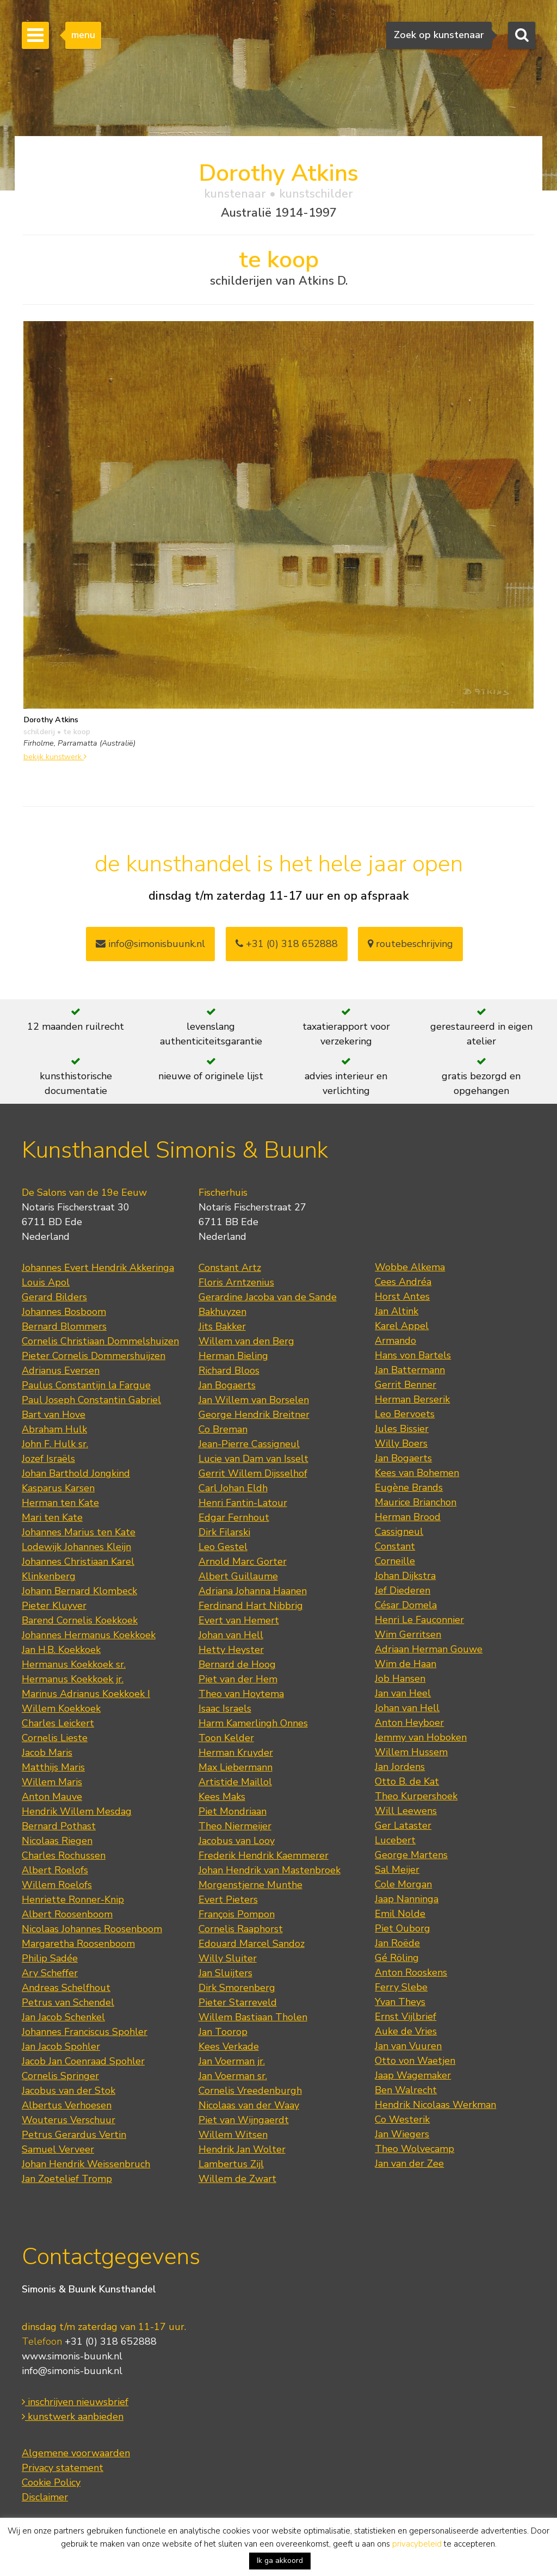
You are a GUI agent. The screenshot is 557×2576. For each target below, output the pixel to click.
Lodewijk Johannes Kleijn (76, 1546)
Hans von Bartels (413, 1355)
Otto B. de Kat (407, 1781)
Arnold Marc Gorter (243, 1561)
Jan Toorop (223, 2031)
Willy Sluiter (228, 1958)
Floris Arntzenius (236, 1282)
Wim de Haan (405, 1663)
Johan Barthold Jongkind (76, 1473)
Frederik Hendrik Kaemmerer (264, 1855)
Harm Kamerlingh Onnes (253, 1723)
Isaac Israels (225, 1708)
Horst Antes (402, 1296)
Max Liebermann (236, 1767)
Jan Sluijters (225, 1972)
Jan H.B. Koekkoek (61, 1649)
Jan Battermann (410, 1369)
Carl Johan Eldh (233, 1488)
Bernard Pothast (59, 1826)
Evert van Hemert (239, 1620)
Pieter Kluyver (54, 1605)
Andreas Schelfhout (66, 1987)
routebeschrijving (410, 943)
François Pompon (237, 1914)
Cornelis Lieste (55, 1737)
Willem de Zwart (237, 2178)
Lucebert (395, 1840)
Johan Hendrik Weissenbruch (86, 2164)
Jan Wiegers (402, 2134)
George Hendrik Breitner (254, 1414)
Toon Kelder (226, 1737)
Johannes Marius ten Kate (78, 1532)
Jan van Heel (403, 1693)
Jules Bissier (402, 1428)
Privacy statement (62, 2467)
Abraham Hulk (54, 1429)
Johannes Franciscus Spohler (84, 2031)
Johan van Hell (231, 1634)
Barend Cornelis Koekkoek (80, 1620)
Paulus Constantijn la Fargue (86, 1385)
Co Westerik (402, 2119)
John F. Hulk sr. (55, 1443)
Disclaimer (45, 2497)
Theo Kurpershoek (416, 1796)
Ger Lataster (403, 1825)
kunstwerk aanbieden (72, 2416)
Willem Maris (52, 1781)
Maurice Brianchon (415, 1502)
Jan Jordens (400, 1766)
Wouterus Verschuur (68, 2119)
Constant (395, 1546)
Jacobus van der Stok (68, 2090)
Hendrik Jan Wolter (242, 2149)
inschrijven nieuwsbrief (75, 2401)
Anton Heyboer (409, 1722)
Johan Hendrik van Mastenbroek (270, 1870)
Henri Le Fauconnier (419, 1619)
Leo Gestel (223, 1546)
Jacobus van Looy (237, 1840)
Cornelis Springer (60, 2075)
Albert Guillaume (238, 1576)
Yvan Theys (400, 2001)
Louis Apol (46, 1282)
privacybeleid (417, 2543)
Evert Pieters (228, 1899)
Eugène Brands (409, 1487)
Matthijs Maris (53, 1767)
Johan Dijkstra (405, 1575)
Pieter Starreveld (238, 2002)
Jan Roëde (397, 1943)
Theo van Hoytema (241, 1693)
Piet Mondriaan (233, 1811)
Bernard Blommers (64, 1326)
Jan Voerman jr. (232, 2061)
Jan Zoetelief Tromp (67, 2178)
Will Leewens (406, 1810)
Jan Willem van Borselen (254, 1399)
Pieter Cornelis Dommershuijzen (93, 1355)
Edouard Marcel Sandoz (252, 1943)
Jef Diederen (402, 1590)
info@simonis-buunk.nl (72, 2370)
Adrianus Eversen (61, 1370)
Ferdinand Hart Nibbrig (251, 1605)
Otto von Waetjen (415, 2060)
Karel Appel (402, 1325)
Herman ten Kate (60, 1502)
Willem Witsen (233, 2134)
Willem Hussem (411, 1752)
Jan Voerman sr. (233, 2075)
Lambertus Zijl (231, 2164)
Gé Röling (397, 1957)
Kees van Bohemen (417, 1472)
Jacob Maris (47, 1752)
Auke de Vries (406, 2031)
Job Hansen (400, 1678)
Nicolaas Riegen (57, 1840)
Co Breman (223, 1429)
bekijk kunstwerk (54, 756)
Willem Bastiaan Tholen (253, 2017)
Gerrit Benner (405, 1384)
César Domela (406, 1605)
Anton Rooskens (411, 1972)
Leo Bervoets (405, 1414)
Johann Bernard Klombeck (79, 1590)
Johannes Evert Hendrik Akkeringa (98, 1267)
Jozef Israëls (48, 1458)
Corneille (395, 1560)
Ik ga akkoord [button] (280, 2560)
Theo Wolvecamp (414, 2148)
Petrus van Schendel (68, 2002)
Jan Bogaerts (227, 1385)
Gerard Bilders (54, 1297)
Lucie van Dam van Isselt (253, 1458)
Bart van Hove (53, 1414)
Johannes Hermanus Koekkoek (89, 1634)
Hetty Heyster (231, 1649)
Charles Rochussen (64, 1855)
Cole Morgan (403, 1884)
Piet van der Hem (238, 1679)
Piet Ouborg (402, 1928)
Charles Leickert (58, 1723)
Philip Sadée (50, 1958)
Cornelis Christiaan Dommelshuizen (100, 1341)
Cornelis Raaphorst (241, 1928)
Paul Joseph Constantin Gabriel (91, 1399)
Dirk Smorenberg (237, 1987)
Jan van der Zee (409, 2163)
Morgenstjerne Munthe (250, 1884)
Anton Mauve (52, 1796)
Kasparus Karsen (58, 1488)
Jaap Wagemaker (413, 2075)
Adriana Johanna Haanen (253, 1590)
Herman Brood (408, 1516)
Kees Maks (222, 1796)
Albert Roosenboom (67, 1914)
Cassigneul (399, 1531)
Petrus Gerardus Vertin (74, 2134)
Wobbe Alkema (410, 1267)
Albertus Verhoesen (67, 2105)
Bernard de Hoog (237, 1664)
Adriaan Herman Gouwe (428, 1649)
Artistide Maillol (235, 1781)
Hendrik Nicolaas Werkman (435, 2104)
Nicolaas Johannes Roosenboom (92, 1928)
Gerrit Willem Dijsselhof (253, 1473)
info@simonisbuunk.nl (150, 943)
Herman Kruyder (236, 1752)
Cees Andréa (403, 1281)
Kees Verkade (229, 2046)
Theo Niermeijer (235, 1826)
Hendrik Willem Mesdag (77, 1811)
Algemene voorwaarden (76, 2453)
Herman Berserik (412, 1399)
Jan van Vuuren (408, 2045)
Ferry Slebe (401, 1987)
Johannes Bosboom (64, 1311)
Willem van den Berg (246, 1341)
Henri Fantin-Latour (243, 1502)
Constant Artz (230, 1267)
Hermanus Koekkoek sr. (74, 1664)
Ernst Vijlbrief (405, 2016)
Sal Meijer (397, 1869)
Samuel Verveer (58, 2149)
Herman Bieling (233, 1355)
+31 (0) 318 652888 (287, 943)
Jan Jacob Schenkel (63, 2017)
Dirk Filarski (224, 1532)
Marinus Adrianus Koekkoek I (86, 1693)
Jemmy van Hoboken (421, 1737)
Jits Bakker (222, 1326)
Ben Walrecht (406, 2090)
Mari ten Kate (52, 1517)
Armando (395, 1340)
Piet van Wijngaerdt (244, 2119)
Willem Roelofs (57, 1884)
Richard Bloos (229, 1370)
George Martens (411, 1854)
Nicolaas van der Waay (249, 2105)
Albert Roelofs (55, 1870)
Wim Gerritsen (408, 1634)
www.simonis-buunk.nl (72, 2356)
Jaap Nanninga (406, 1898)
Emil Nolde (400, 1913)
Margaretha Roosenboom (78, 1943)
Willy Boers (401, 1443)
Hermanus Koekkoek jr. (72, 1679)
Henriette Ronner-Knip (73, 1899)
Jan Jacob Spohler (61, 2046)
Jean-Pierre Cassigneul (249, 1443)
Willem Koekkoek (61, 1708)
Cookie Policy (51, 2482)
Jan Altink (396, 1311)
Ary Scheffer (50, 1972)
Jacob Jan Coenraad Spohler (83, 2061)
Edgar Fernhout (234, 1517)
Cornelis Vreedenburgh (250, 2090)
